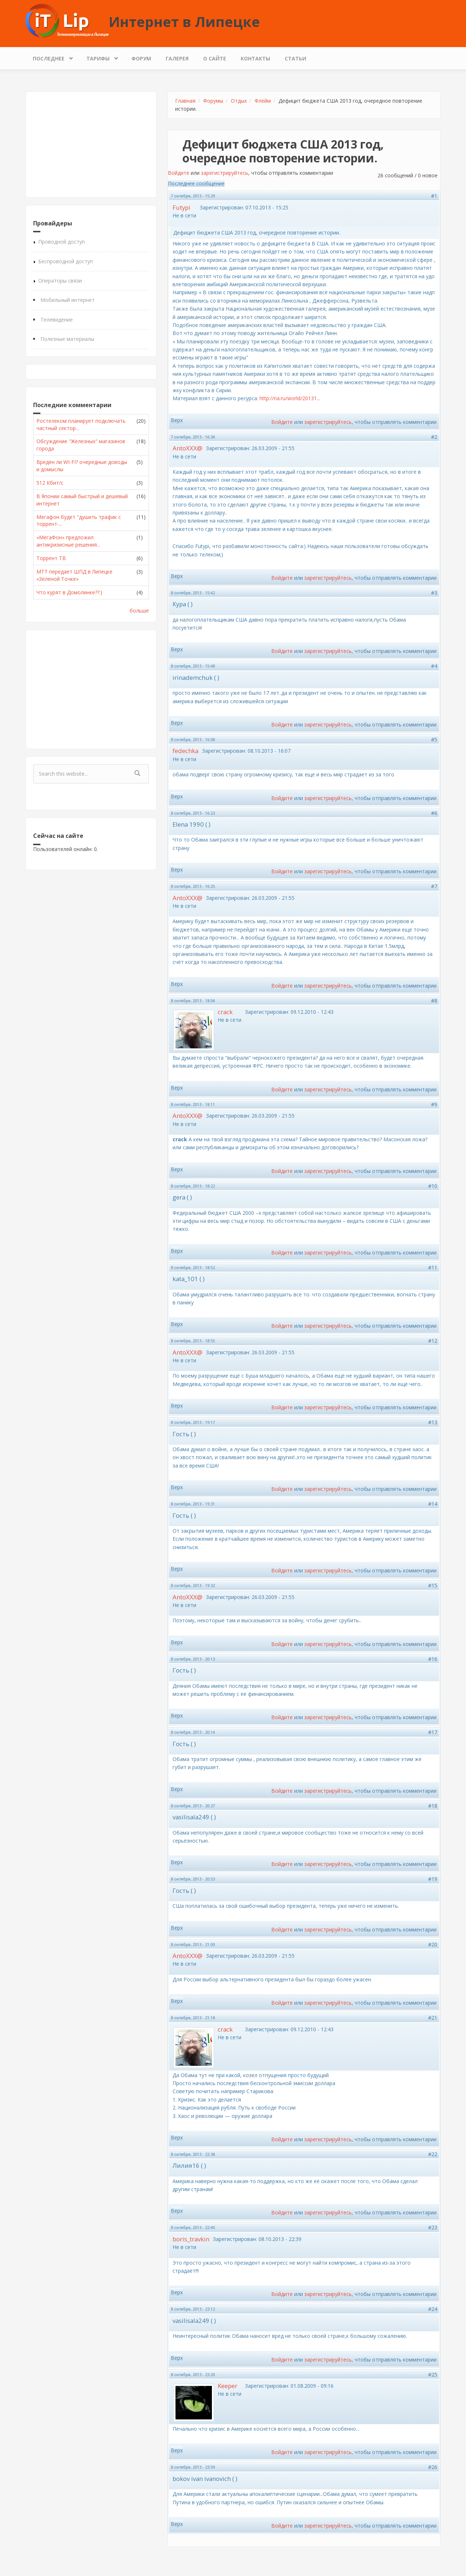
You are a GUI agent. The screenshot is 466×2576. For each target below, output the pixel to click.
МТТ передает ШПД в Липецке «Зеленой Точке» (74, 575)
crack (225, 1012)
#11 (432, 1267)
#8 (434, 1000)
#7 (434, 886)
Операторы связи (60, 280)
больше (139, 610)
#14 (432, 1503)
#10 (432, 1185)
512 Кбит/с (49, 482)
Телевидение (56, 319)
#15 (432, 1585)
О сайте (214, 58)
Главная (185, 100)
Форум (141, 58)
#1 (434, 195)
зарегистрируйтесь (224, 172)
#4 (434, 665)
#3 (434, 592)
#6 (434, 813)
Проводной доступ (61, 241)
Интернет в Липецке (184, 21)
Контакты (255, 58)
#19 (432, 1878)
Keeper (227, 2386)
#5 (434, 739)
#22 (432, 2154)
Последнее (50, 56)
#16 (432, 1658)
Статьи (295, 58)
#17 (432, 1732)
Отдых (239, 100)
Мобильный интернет (67, 299)
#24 (432, 2308)
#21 (432, 2017)
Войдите (178, 172)
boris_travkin (191, 2239)
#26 (432, 2466)
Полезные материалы (67, 338)
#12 (432, 1340)
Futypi (181, 207)
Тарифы (100, 56)
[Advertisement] (91, 144)
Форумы (213, 100)
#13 (432, 1422)
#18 (432, 1805)
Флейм (262, 100)
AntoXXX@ (187, 448)
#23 (432, 2227)
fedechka (185, 751)
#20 (432, 1944)
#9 (434, 1104)
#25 (432, 2374)
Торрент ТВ (51, 558)
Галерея (177, 58)
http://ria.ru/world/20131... (290, 398)
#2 (434, 436)
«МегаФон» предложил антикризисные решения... (68, 541)
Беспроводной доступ (65, 261)
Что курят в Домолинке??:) (69, 592)
